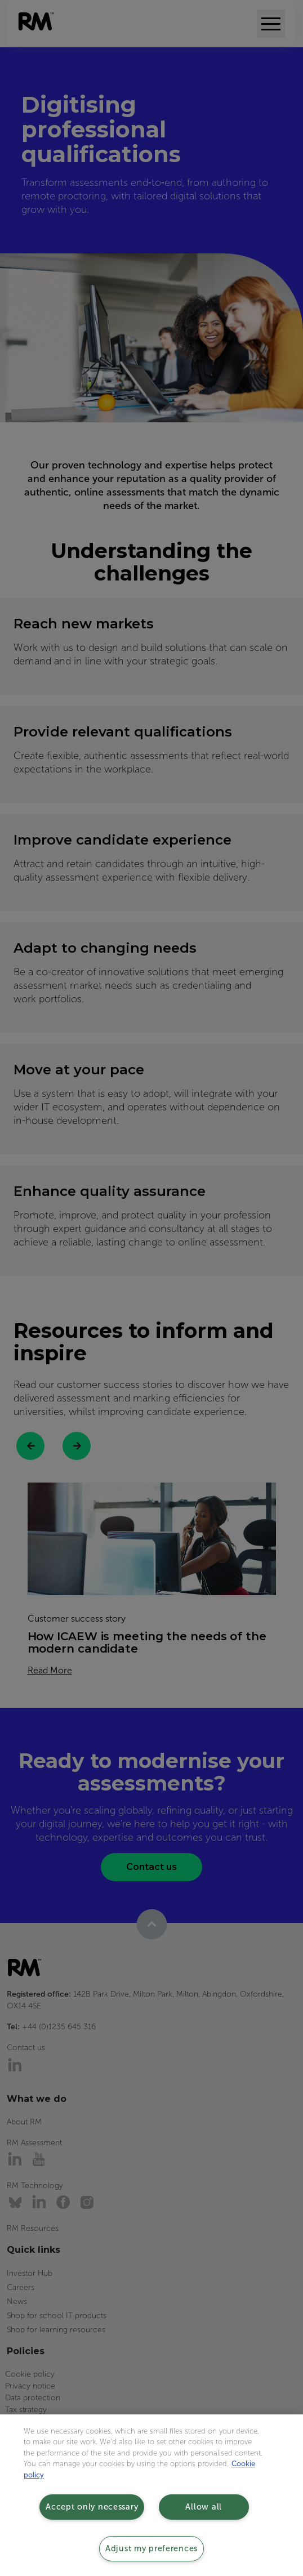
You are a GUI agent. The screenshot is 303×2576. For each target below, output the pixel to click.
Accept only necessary (92, 2507)
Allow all (203, 2507)
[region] (151, 2495)
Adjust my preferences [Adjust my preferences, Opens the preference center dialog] (151, 2548)
